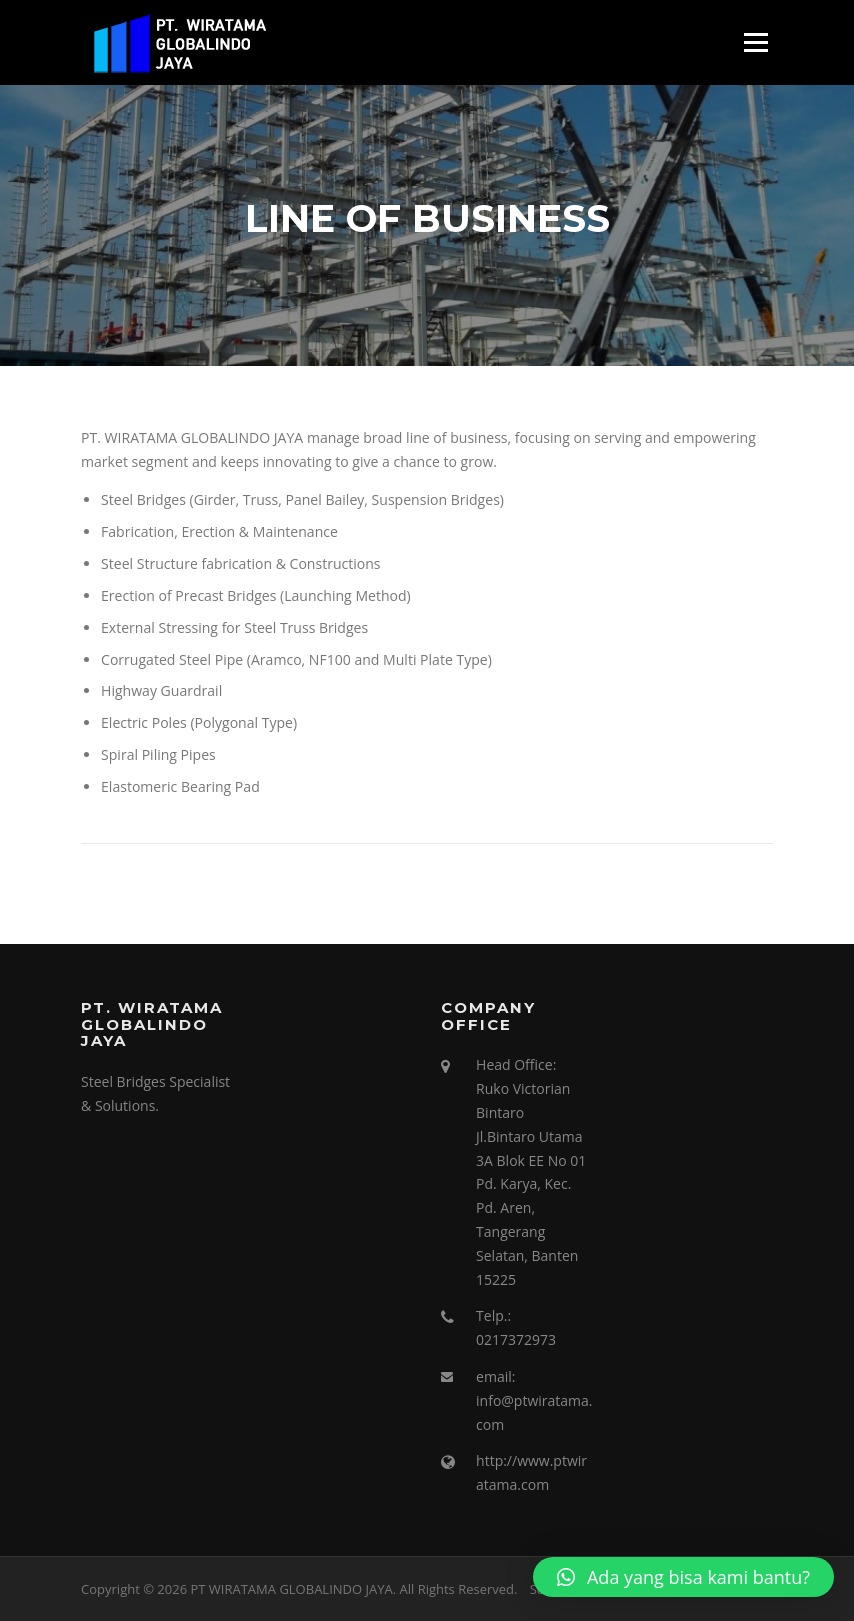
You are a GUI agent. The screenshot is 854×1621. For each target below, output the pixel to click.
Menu (755, 42)
